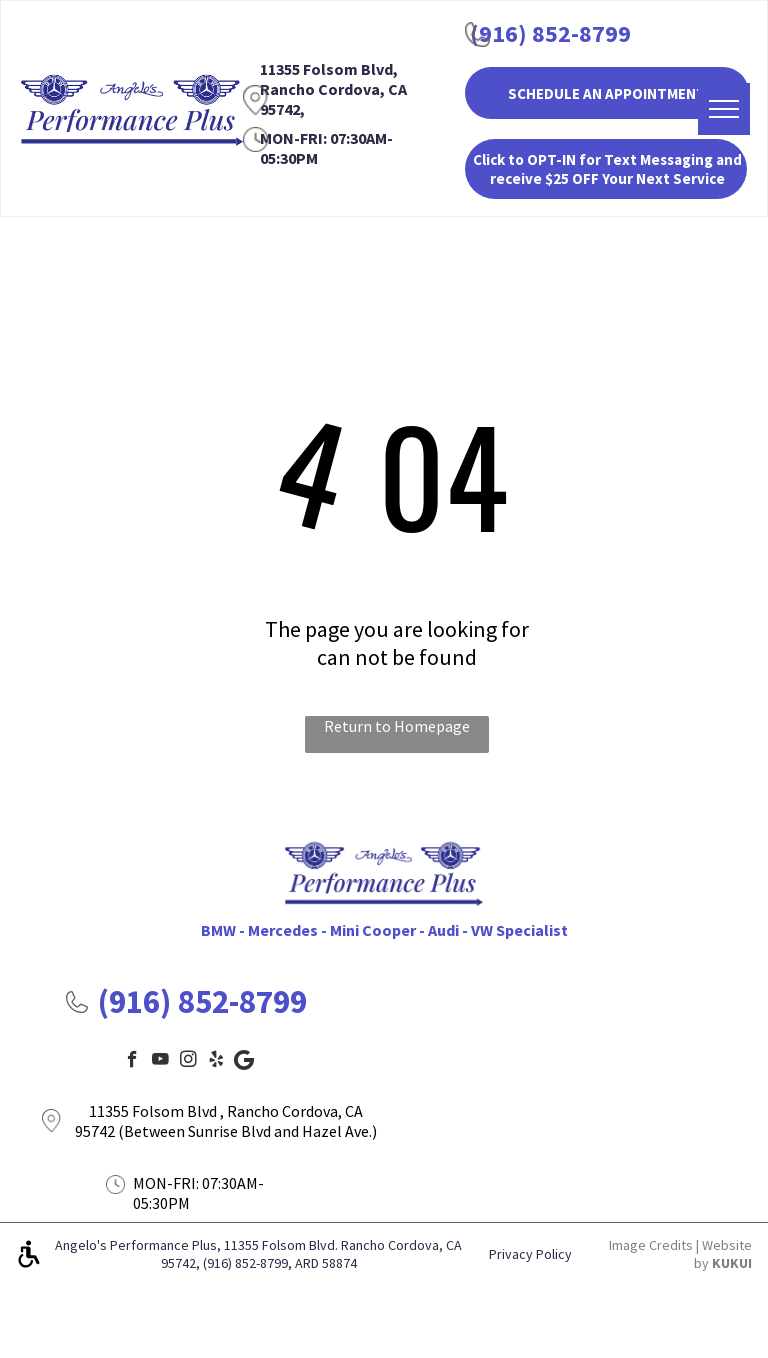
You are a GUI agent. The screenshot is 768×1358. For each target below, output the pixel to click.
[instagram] (188, 1062)
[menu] (724, 109)
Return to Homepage (397, 726)
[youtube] (160, 1062)
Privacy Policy (530, 1254)
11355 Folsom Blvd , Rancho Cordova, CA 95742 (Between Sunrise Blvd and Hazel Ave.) (226, 1121)
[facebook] (132, 1062)
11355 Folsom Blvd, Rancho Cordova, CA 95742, (333, 89)
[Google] (244, 1062)
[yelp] (216, 1062)
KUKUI (732, 1263)
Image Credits (651, 1245)
